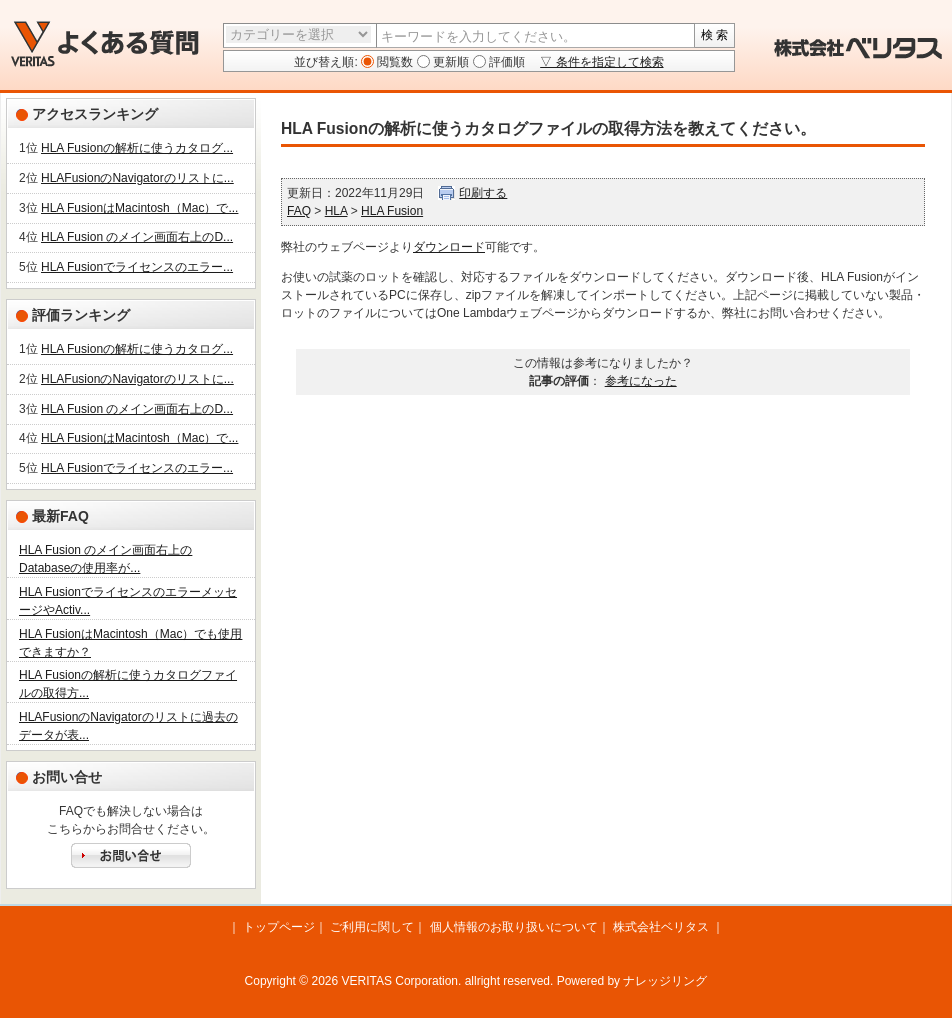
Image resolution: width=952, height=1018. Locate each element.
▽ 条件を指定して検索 (601, 62)
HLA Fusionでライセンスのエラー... (137, 267)
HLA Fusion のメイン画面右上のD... (137, 237)
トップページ (279, 927)
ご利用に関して (372, 927)
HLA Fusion (392, 211)
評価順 (505, 62)
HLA (336, 211)
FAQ (299, 211)
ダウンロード (449, 247)
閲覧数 (393, 62)
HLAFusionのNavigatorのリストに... (137, 178)
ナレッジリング (665, 981)
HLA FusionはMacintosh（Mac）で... (139, 208)
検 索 (714, 35)
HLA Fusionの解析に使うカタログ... (137, 148)
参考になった (641, 381)
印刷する (483, 193)
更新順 (449, 62)
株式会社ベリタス (661, 927)
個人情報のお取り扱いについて (514, 927)
